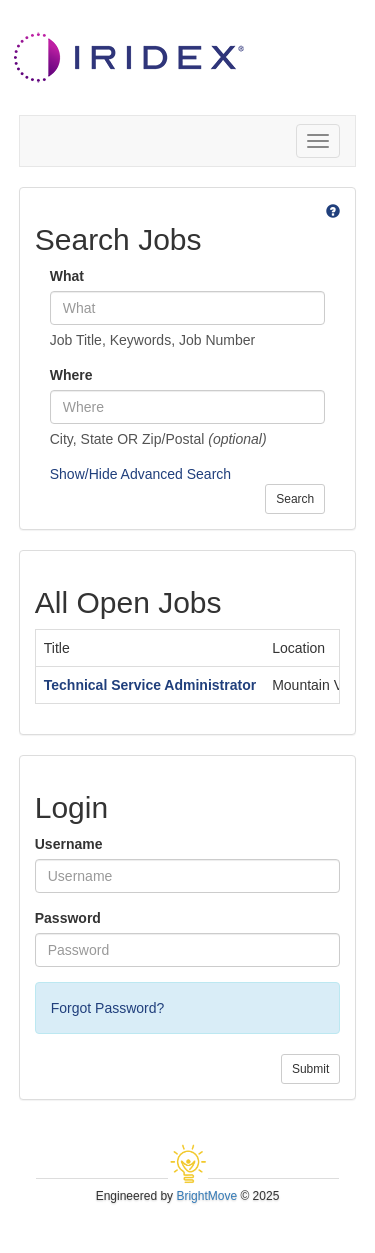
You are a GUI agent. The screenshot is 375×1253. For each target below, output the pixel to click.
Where (71, 375)
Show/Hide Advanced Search (140, 474)
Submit (310, 1069)
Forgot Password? (108, 1008)
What (67, 276)
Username (69, 844)
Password (68, 918)
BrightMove (206, 1196)
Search (295, 499)
